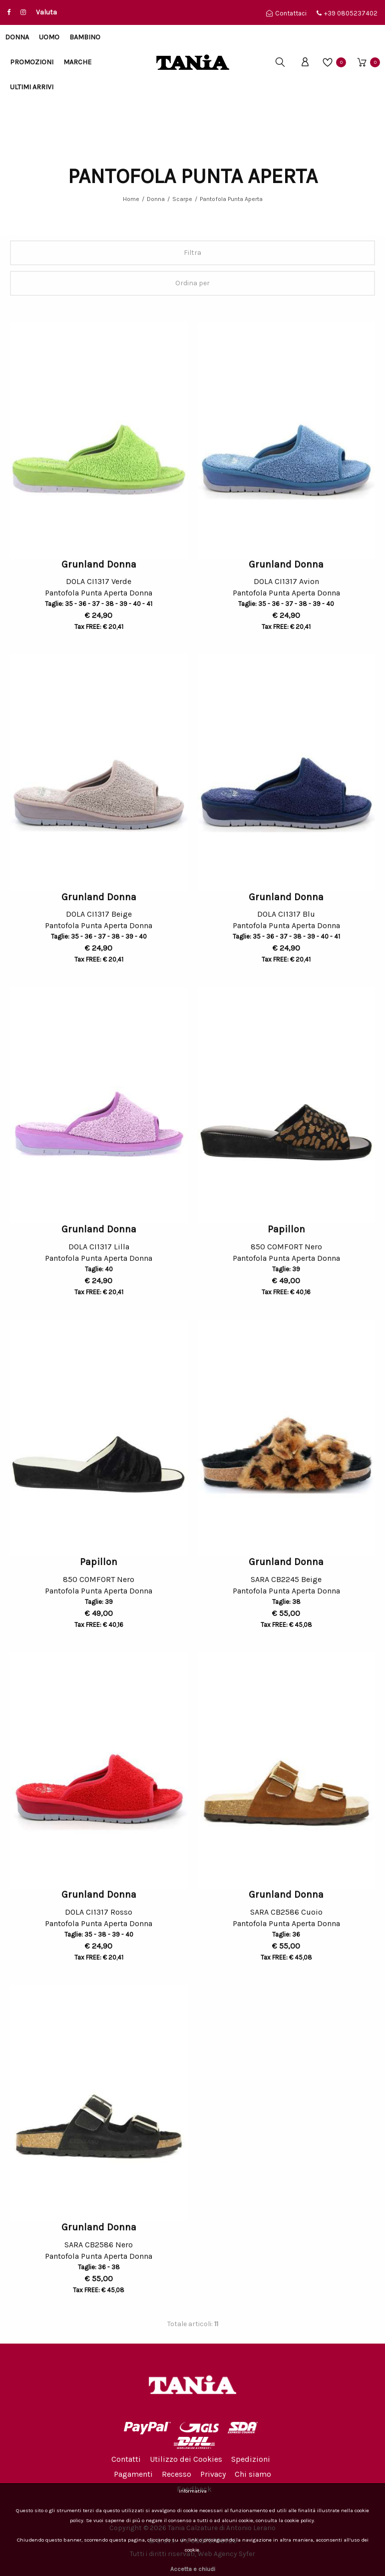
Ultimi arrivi (31, 87)
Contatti (126, 2459)
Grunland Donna (98, 564)
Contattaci (286, 13)
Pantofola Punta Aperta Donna (98, 594)
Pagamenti (133, 2474)
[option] (99, 440)
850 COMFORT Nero (286, 1246)
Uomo (49, 37)
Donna (17, 37)
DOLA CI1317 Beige (99, 914)
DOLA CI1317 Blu (286, 914)
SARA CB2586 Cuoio (286, 1912)
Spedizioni (250, 2459)
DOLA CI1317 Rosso (98, 1912)
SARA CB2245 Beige (286, 1579)
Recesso (176, 2474)
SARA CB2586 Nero (98, 2244)
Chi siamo (253, 2474)
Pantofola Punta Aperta (231, 199)
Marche (77, 62)
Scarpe (182, 199)
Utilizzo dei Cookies (186, 2459)
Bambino (84, 37)
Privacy (213, 2474)
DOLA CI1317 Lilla (98, 1246)
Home (131, 199)
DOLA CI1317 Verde (98, 581)
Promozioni (31, 62)
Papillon (286, 1229)
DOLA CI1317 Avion (286, 581)
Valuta (46, 12)
